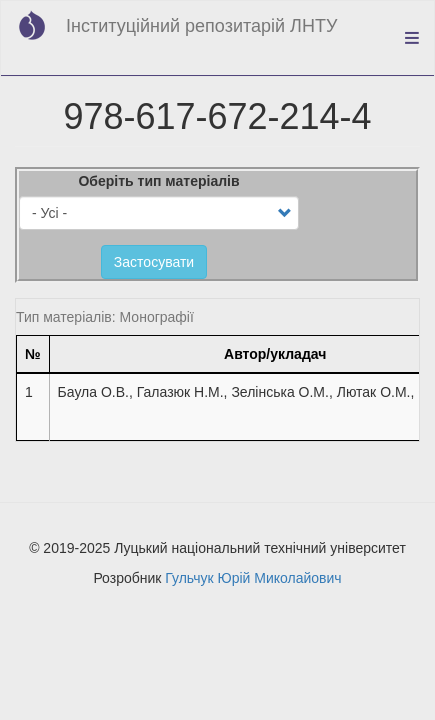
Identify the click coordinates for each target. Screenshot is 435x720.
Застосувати (154, 262)
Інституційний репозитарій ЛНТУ (201, 26)
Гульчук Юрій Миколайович (253, 578)
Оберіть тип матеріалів (158, 181)
